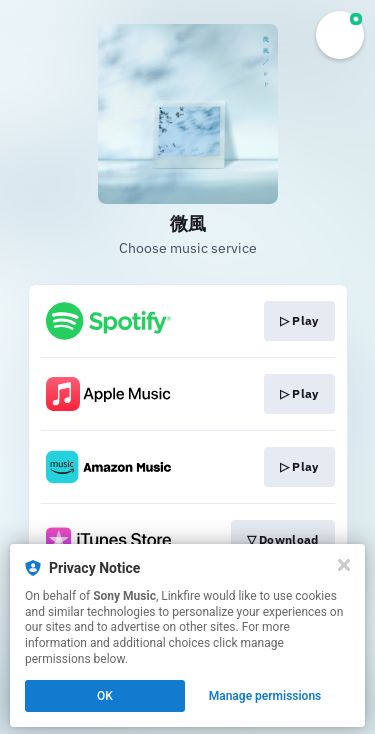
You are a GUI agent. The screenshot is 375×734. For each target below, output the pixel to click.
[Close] (344, 565)
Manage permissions (265, 696)
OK (105, 696)
